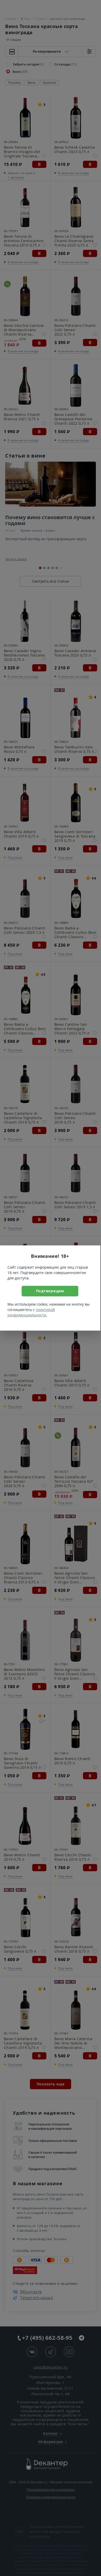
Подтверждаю (50, 1290)
